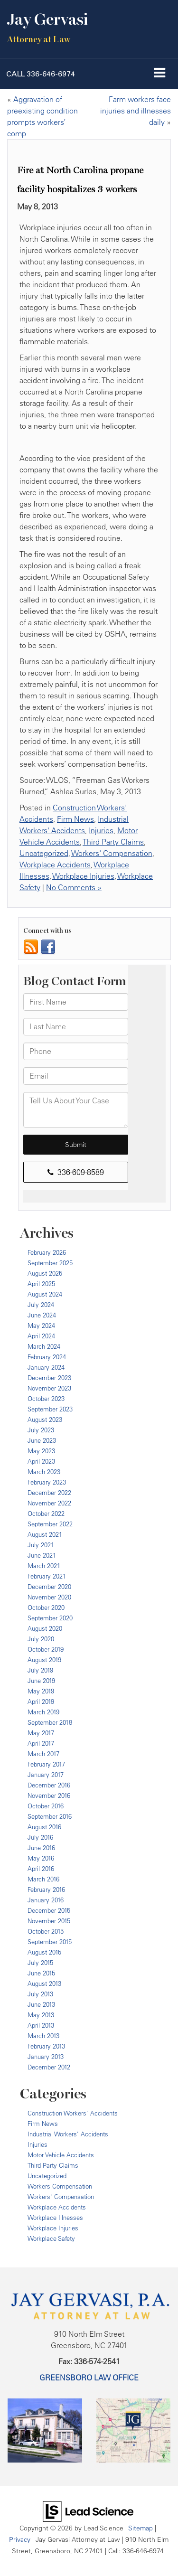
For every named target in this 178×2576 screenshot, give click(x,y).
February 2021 (47, 1576)
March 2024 (44, 1346)
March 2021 (44, 1566)
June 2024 (42, 1315)
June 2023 (42, 1440)
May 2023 (41, 1451)
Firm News (75, 819)
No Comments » (74, 887)
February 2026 (47, 1252)
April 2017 (41, 1743)
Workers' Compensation (111, 853)
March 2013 (43, 2036)
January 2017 (46, 1774)
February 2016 (46, 1889)
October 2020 (46, 1607)
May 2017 (41, 1733)
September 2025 (50, 1263)
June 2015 (41, 1973)
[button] (40, 73)
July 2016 (40, 1837)
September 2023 (50, 1409)
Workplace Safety (51, 2238)
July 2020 (41, 1639)
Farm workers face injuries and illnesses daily (135, 110)
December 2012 (49, 2067)
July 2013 (40, 1994)
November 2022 (49, 1503)
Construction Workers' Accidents (73, 2113)
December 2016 (49, 1785)
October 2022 (46, 1513)
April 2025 (41, 1284)
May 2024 (41, 1325)
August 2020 (45, 1628)
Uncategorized (43, 853)
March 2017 (43, 1754)
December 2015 (49, 1910)
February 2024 (47, 1357)
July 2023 (41, 1430)
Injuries (101, 830)
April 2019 (41, 1701)
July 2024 (41, 1304)
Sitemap (140, 2528)
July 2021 (41, 1545)
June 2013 (41, 2004)
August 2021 (45, 1534)
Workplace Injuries (83, 876)
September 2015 (50, 1942)
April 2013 (41, 2025)
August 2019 (44, 1660)
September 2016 (50, 1816)
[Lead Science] (88, 2510)
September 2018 (50, 1722)
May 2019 (41, 1691)
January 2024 (46, 1367)
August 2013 (44, 1983)
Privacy (19, 2539)
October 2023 (46, 1398)
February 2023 (47, 1482)
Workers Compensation (60, 2186)
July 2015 (40, 1962)
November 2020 (49, 1597)
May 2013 (41, 2015)
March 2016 (43, 1879)
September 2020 (50, 1618)
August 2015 (44, 1952)
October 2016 (46, 1806)
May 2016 (41, 1858)
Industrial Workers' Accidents (68, 2134)
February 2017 (46, 1764)
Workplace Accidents (55, 864)
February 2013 (46, 2046)
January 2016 (46, 1900)
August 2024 (45, 1294)
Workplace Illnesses (55, 2217)
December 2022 (49, 1492)
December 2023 (49, 1378)
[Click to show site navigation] (159, 73)
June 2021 (42, 1555)
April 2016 (41, 1868)
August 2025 (45, 1273)
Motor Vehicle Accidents (61, 2155)
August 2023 (45, 1419)
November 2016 (49, 1795)
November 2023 (49, 1388)
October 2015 (46, 1931)
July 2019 (40, 1670)
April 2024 (41, 1336)
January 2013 (46, 2056)
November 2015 (49, 1921)
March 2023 (44, 1472)
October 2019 (46, 1649)
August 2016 (44, 1827)
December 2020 (49, 1586)
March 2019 (43, 1712)
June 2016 (41, 1848)
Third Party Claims (113, 841)
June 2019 (41, 1680)
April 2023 (41, 1461)
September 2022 (50, 1524)
